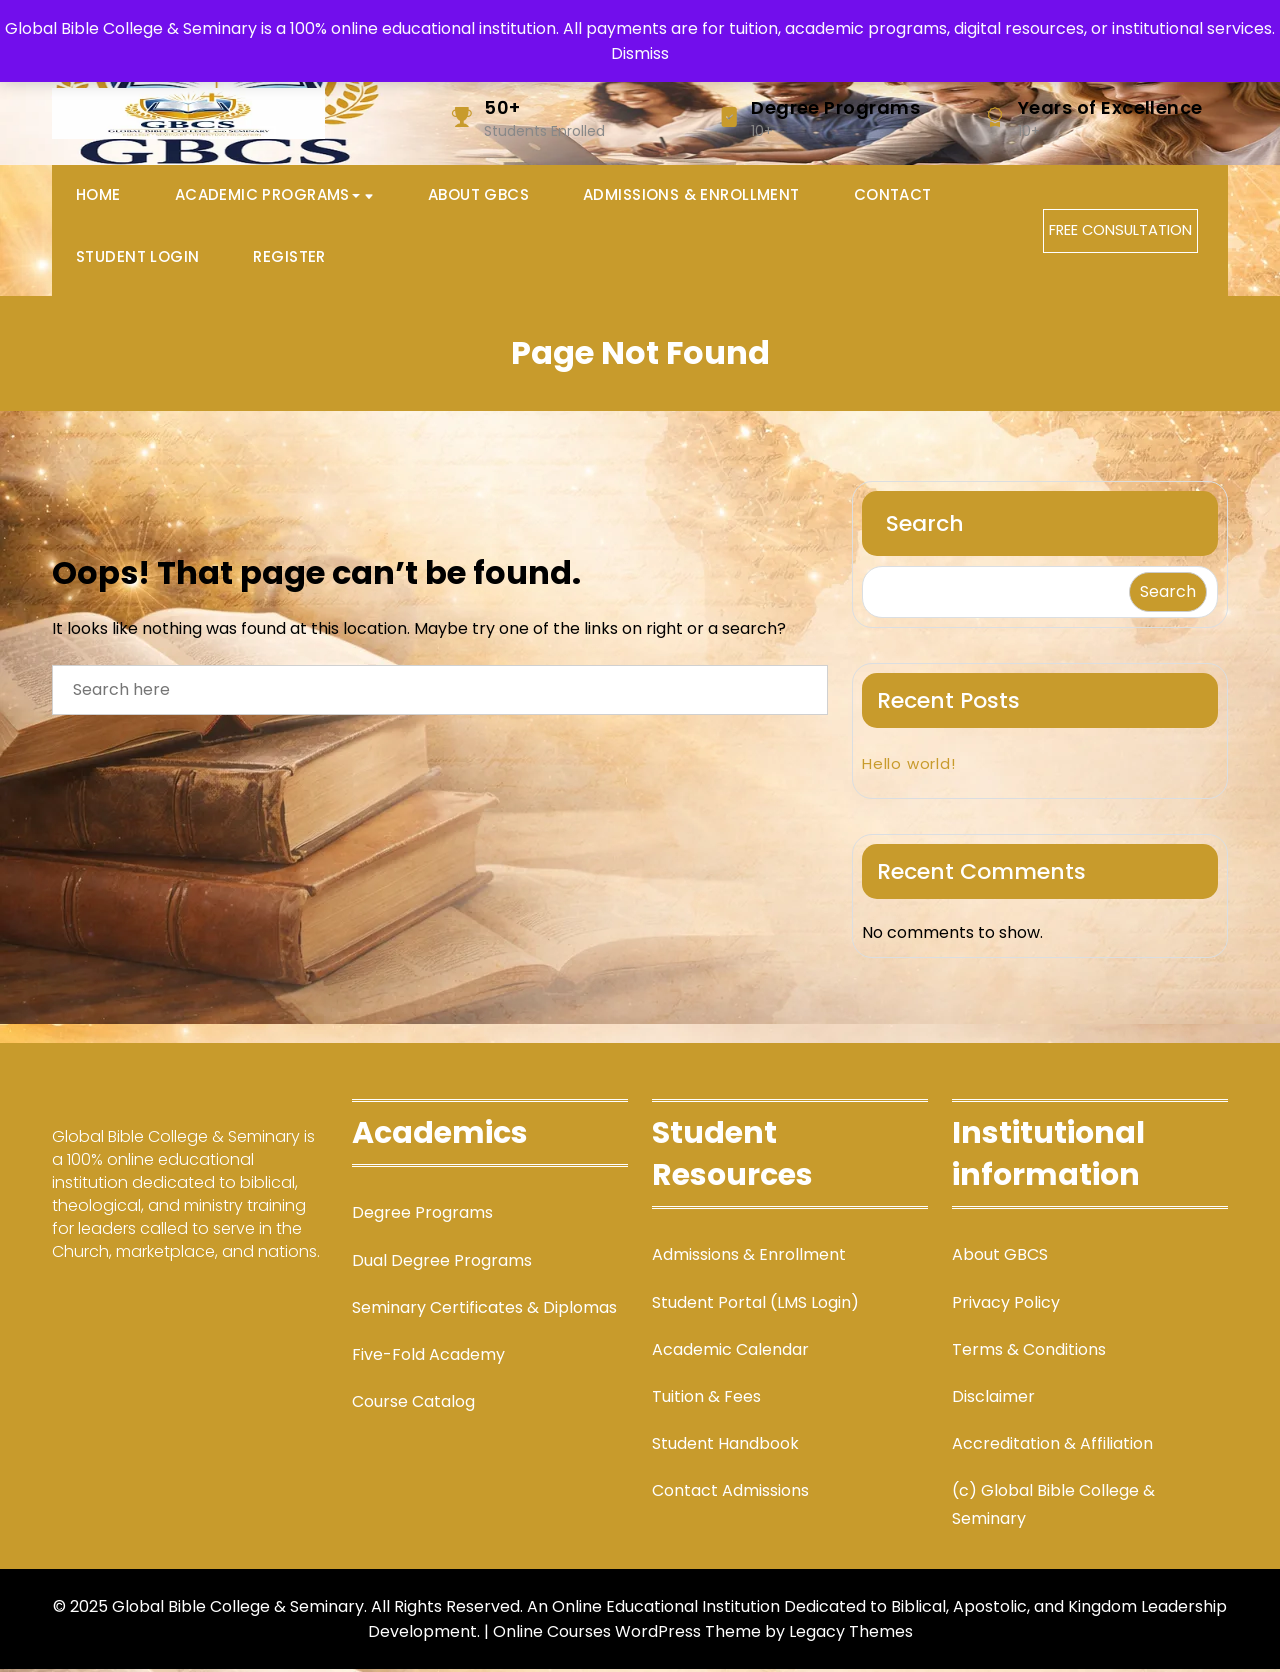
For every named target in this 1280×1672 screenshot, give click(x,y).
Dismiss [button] (640, 53)
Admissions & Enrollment (691, 196)
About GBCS (478, 196)
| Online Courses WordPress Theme (622, 1634)
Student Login (137, 259)
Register (289, 259)
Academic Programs (267, 196)
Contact (893, 196)
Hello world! (909, 767)
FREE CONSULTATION (1121, 232)
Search (925, 527)
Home (98, 196)
